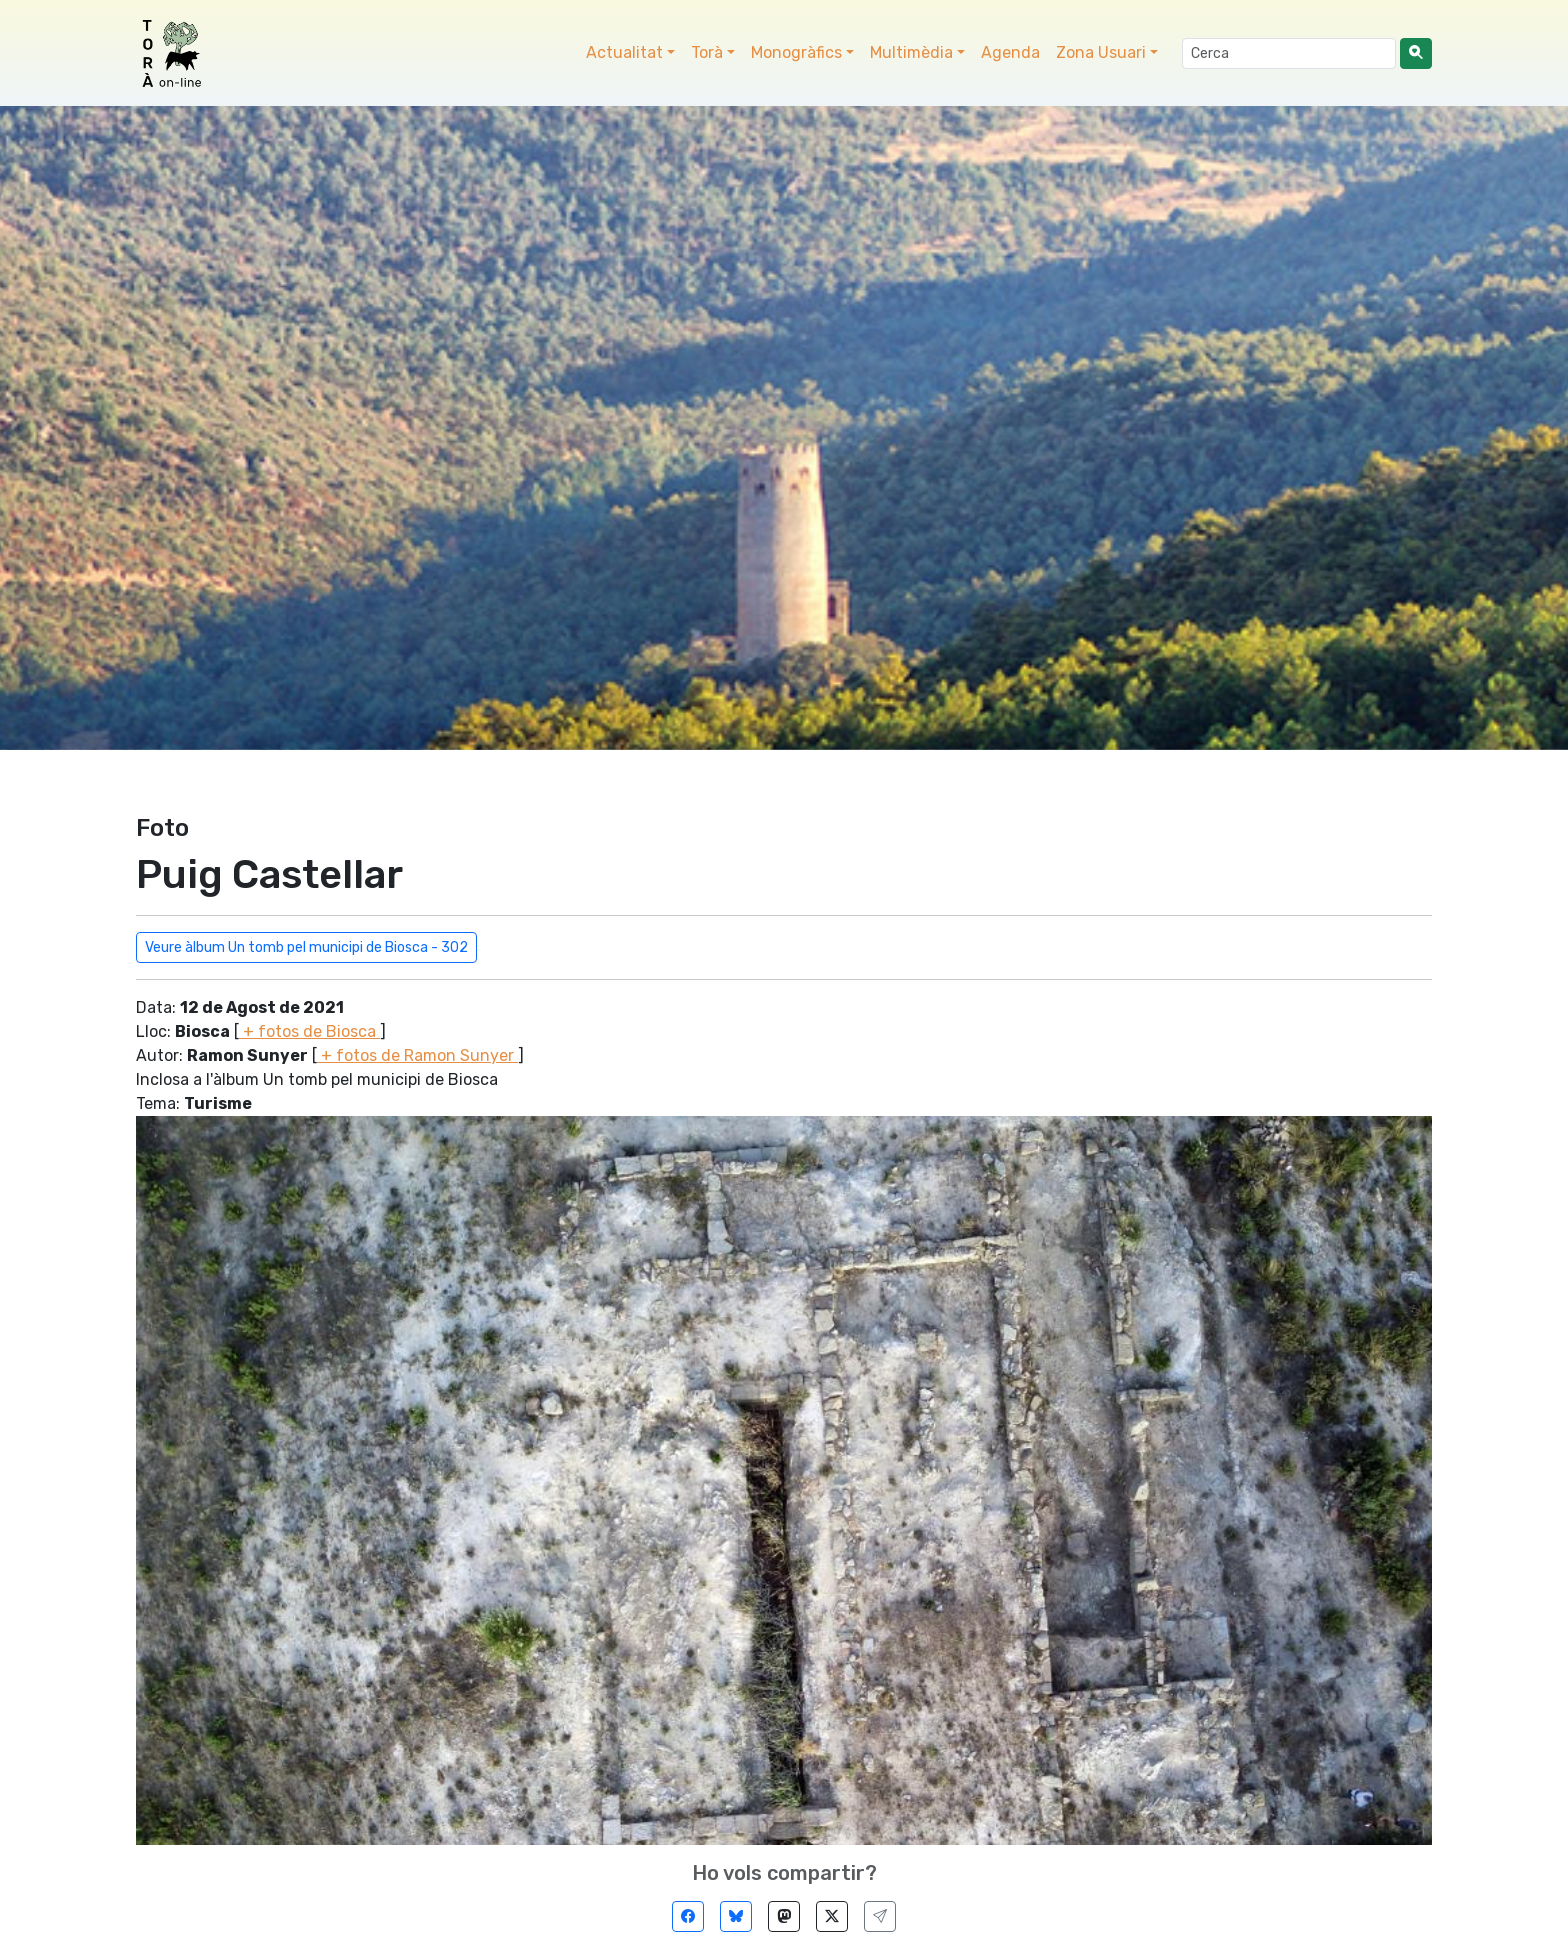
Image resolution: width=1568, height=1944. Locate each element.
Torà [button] (707, 52)
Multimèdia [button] (911, 52)
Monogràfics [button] (796, 52)
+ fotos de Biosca (309, 1031)
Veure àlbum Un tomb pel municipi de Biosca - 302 (306, 947)
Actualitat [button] (624, 52)
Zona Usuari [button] (1101, 52)
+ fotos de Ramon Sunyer (417, 1055)
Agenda (1010, 52)
